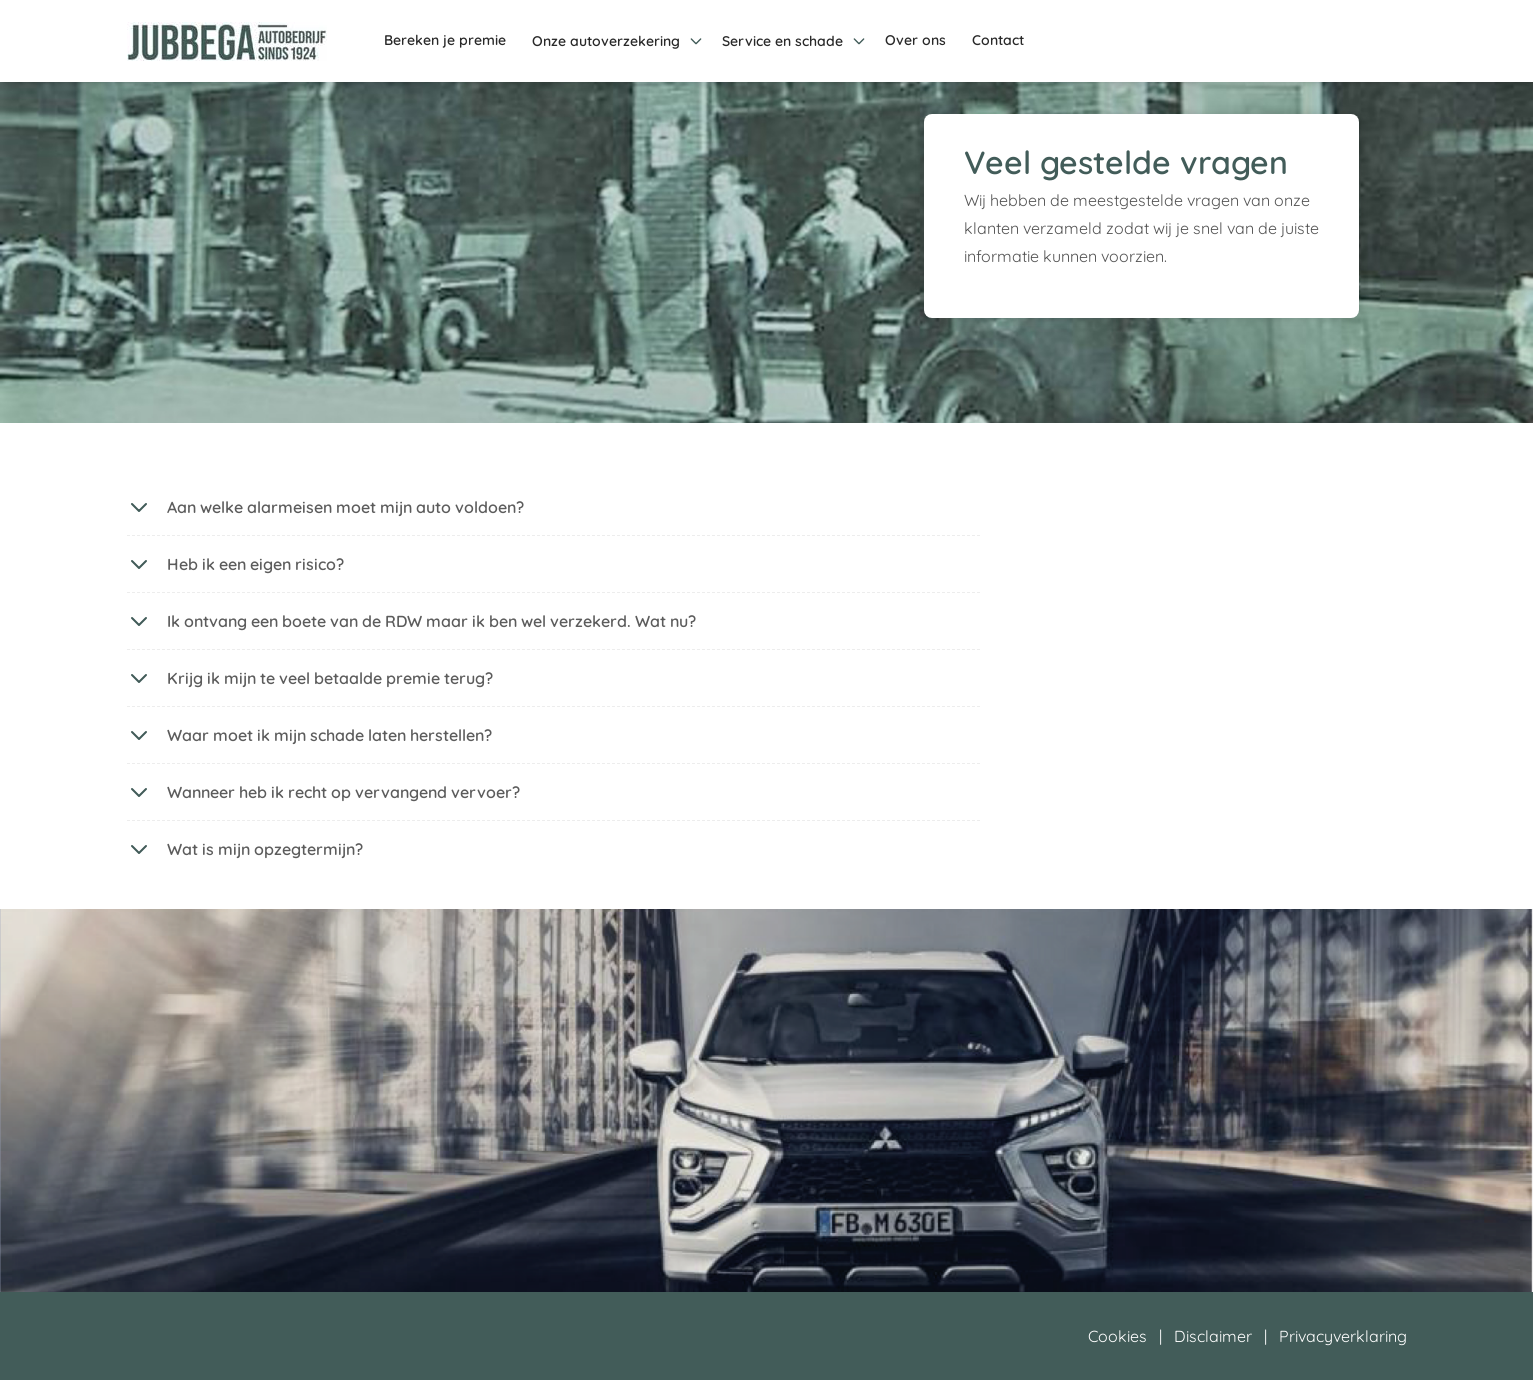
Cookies (1117, 1336)
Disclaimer (1213, 1336)
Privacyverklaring (1343, 1336)
